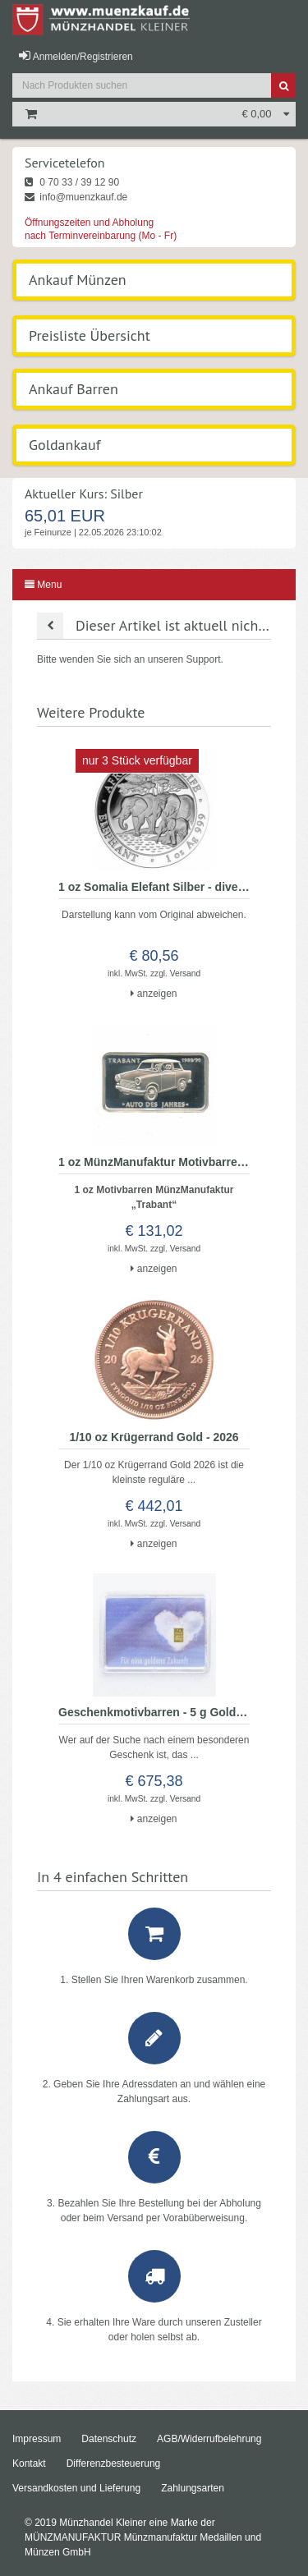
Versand (185, 973)
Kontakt (29, 2463)
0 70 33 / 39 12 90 (72, 182)
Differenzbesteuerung (114, 2463)
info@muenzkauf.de (76, 197)
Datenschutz (108, 2439)
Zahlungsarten (192, 2488)
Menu (43, 584)
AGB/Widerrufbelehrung (209, 2439)
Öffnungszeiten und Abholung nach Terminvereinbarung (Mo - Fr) (101, 229)
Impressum (36, 2439)
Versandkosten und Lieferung (76, 2488)
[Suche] (283, 85)
